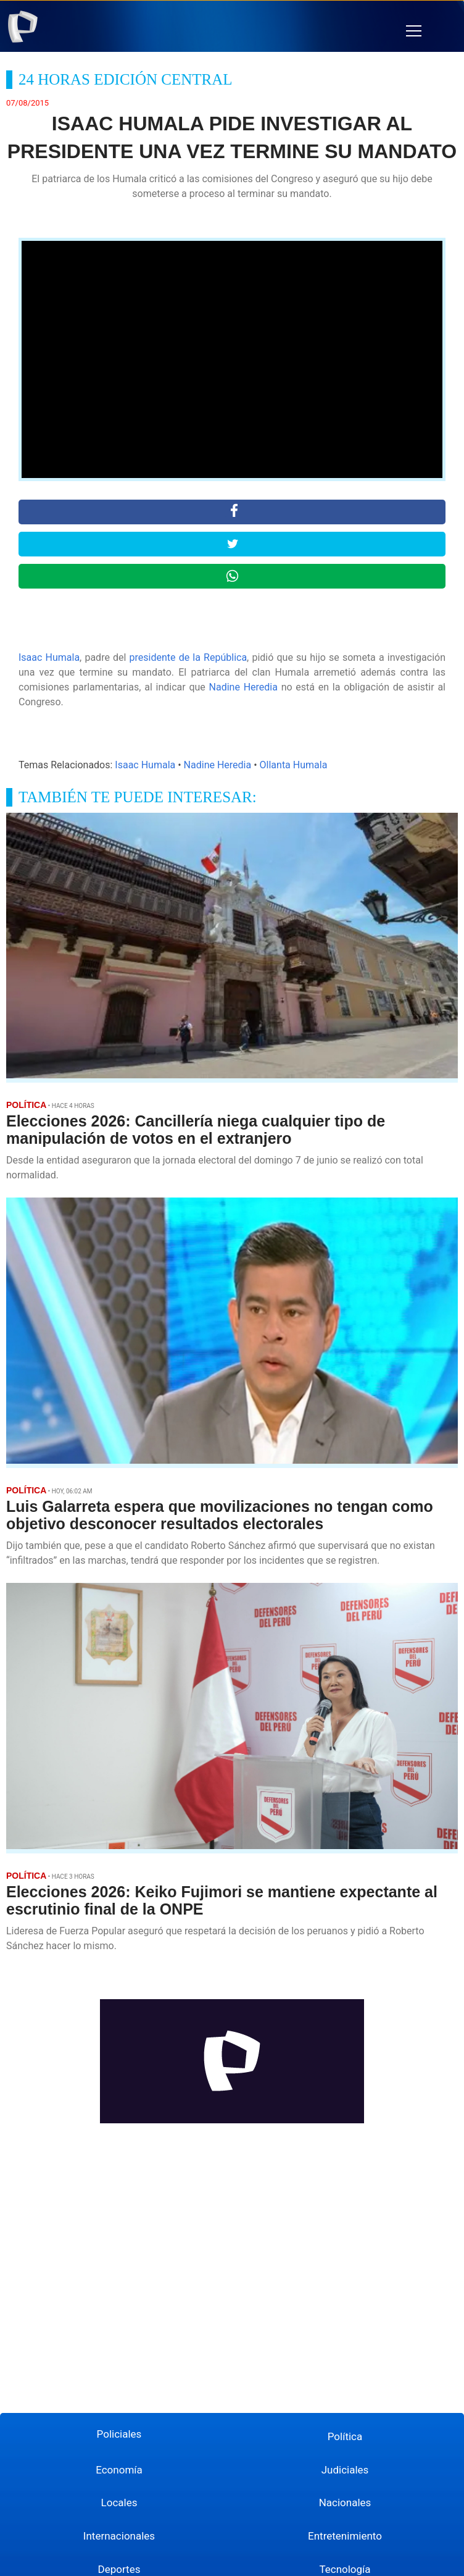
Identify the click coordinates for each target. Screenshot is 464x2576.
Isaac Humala (49, 657)
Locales (119, 2502)
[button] (413, 31)
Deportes (119, 2569)
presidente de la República (188, 657)
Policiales (119, 2434)
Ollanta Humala (294, 765)
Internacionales (119, 2536)
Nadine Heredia (243, 687)
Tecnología (344, 2569)
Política (345, 2436)
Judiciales (345, 2470)
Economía (119, 2470)
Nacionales (345, 2502)
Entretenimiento (345, 2536)
